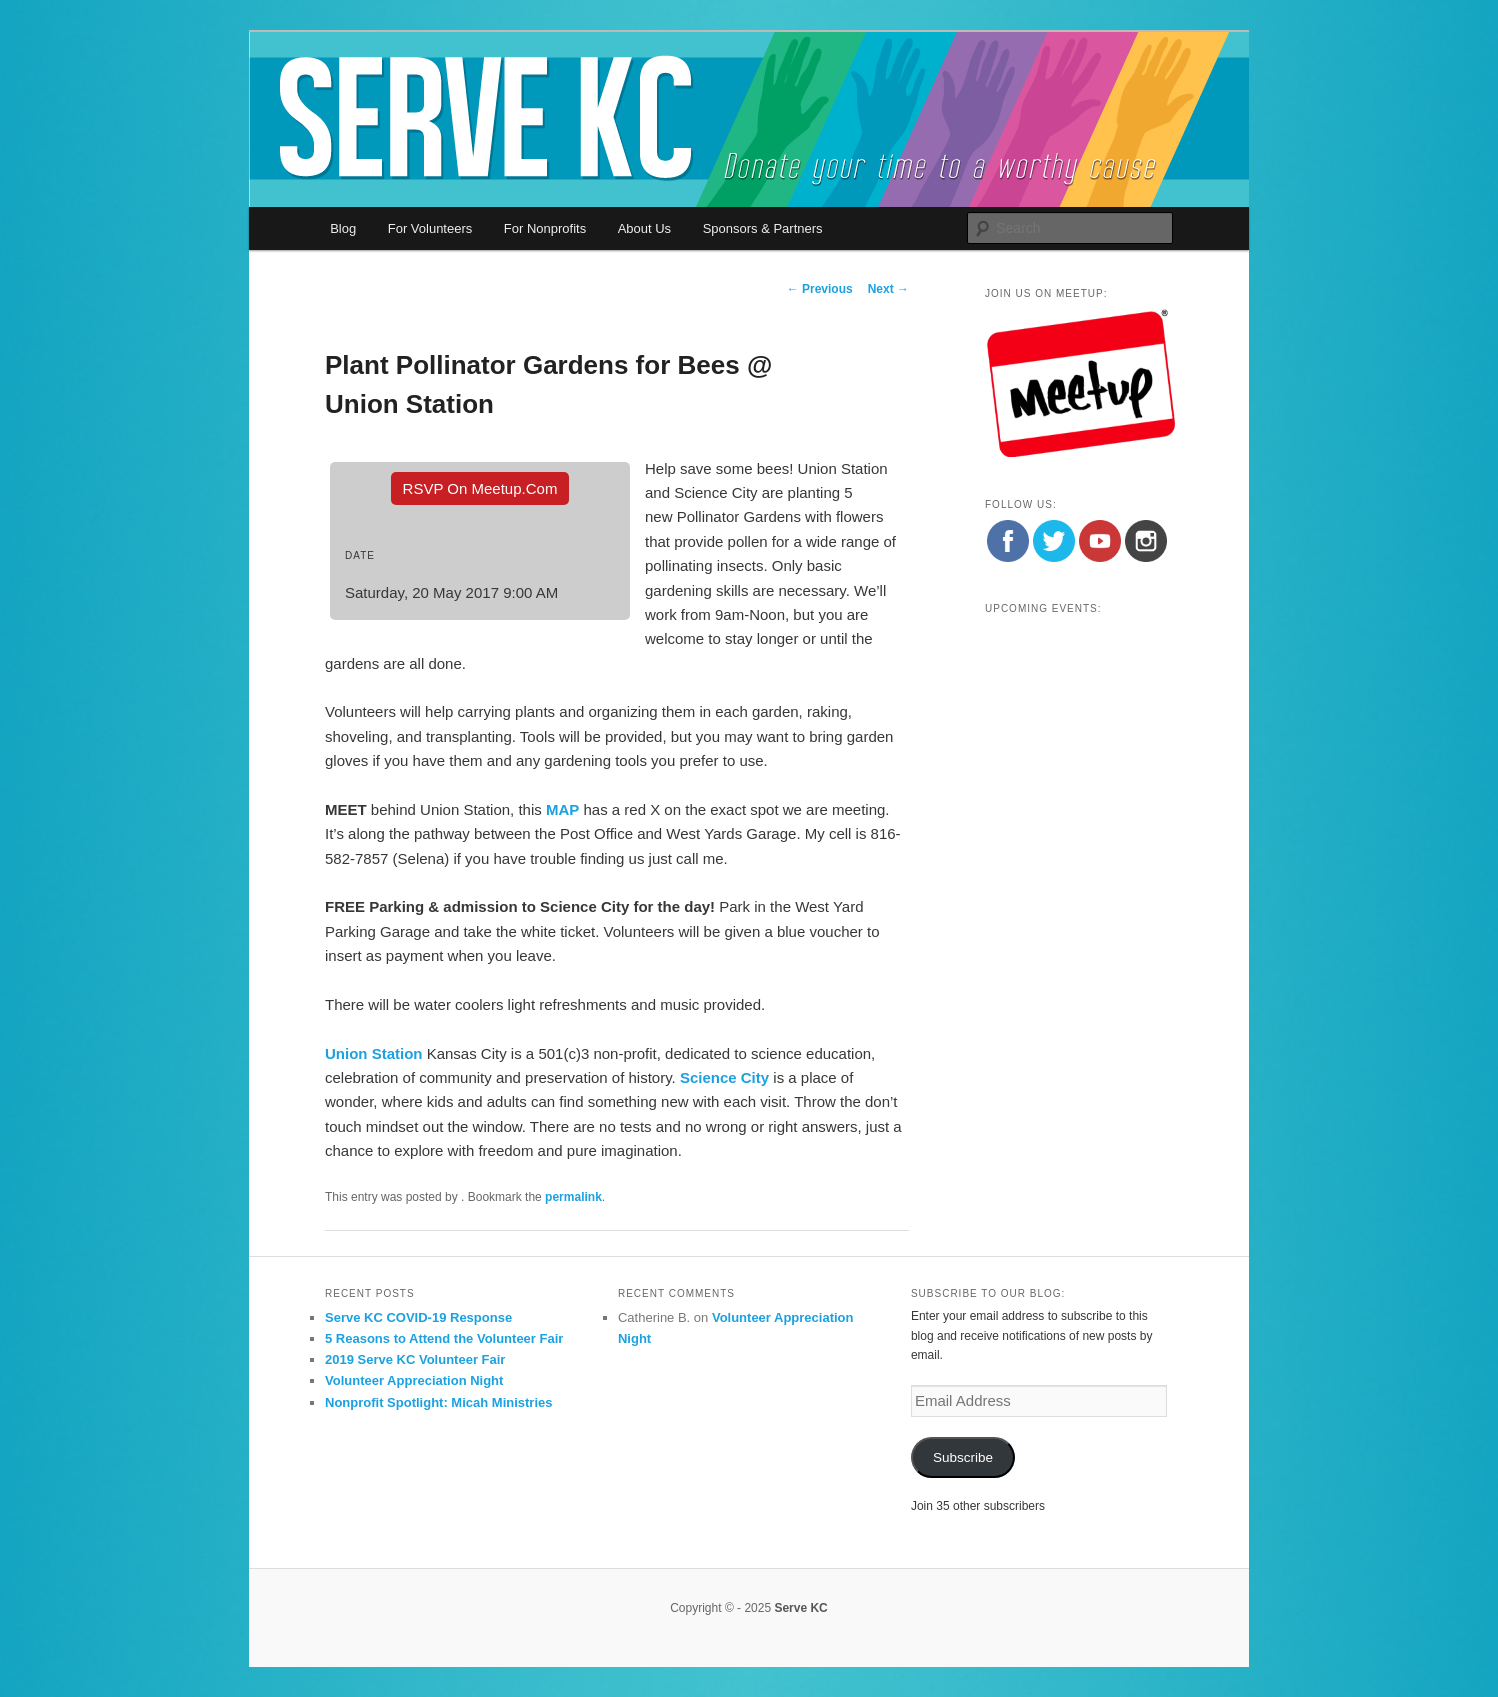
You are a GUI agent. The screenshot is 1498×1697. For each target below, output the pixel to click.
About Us (644, 228)
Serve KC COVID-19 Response (418, 1317)
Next (888, 289)
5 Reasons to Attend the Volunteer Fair (444, 1338)
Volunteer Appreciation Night (414, 1380)
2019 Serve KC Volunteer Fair (415, 1359)
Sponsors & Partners (763, 228)
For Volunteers (430, 228)
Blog (343, 228)
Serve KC (800, 1608)
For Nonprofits (545, 228)
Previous (820, 289)
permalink (573, 1197)
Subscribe (963, 1457)
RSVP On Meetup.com (480, 488)
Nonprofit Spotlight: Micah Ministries (439, 1402)
